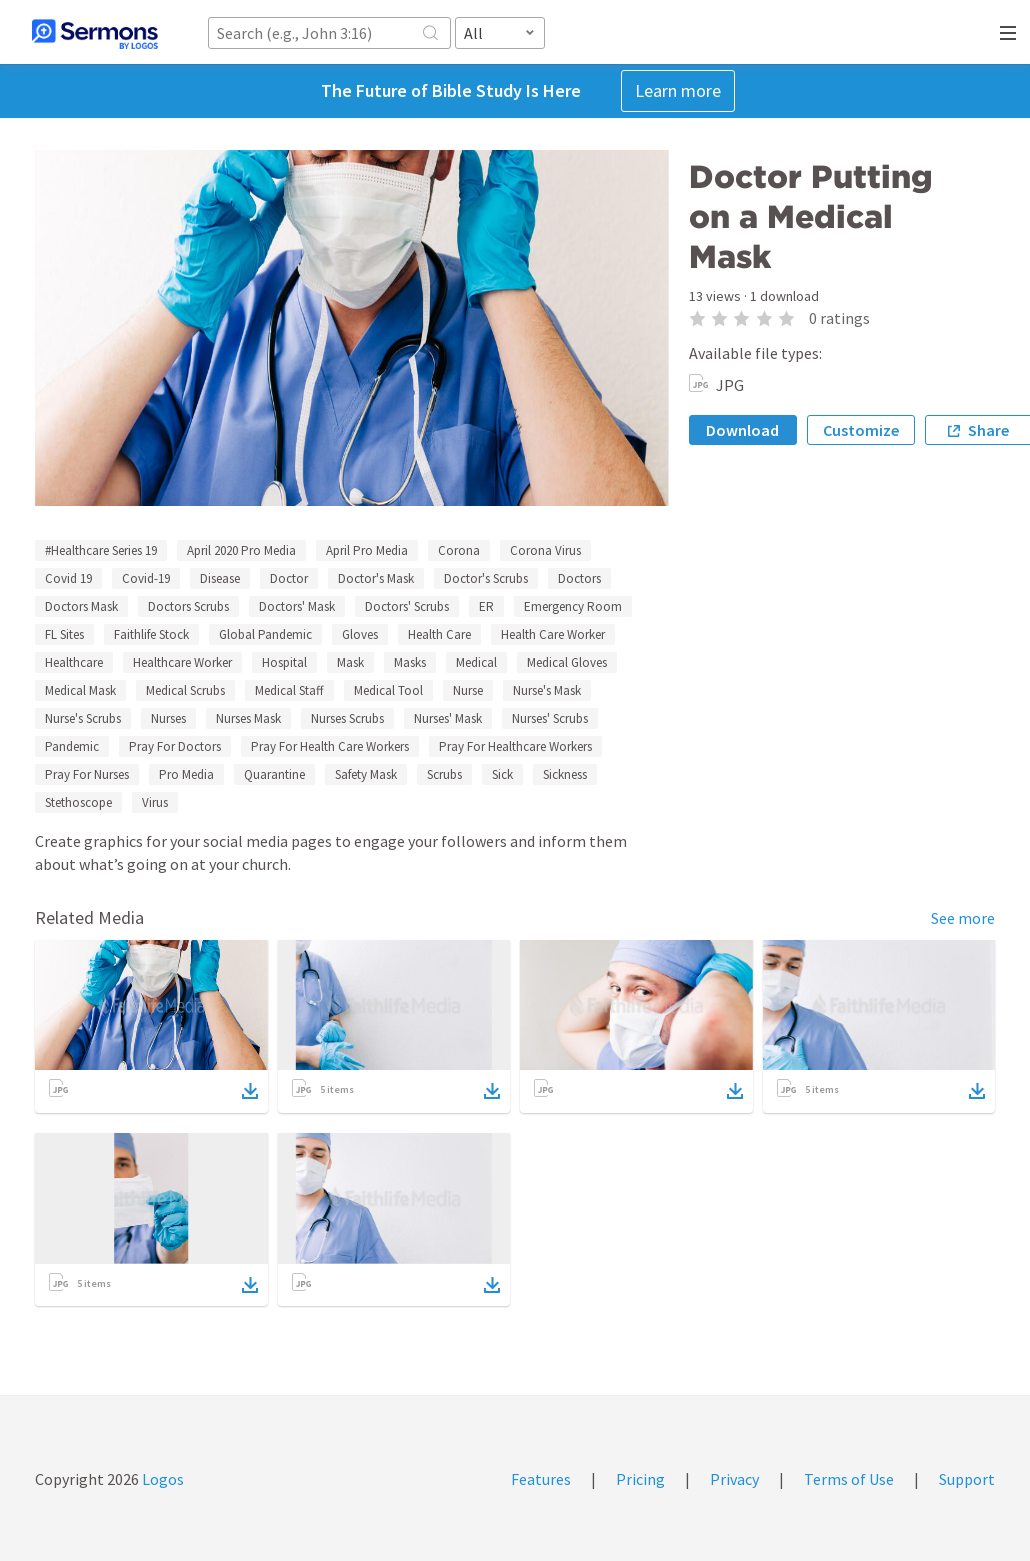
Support (967, 1479)
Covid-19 (146, 578)
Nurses (168, 718)
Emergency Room (573, 606)
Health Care (439, 634)
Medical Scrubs (185, 690)
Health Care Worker (553, 634)
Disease (220, 578)
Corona (459, 550)
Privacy (734, 1479)
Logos (161, 1479)
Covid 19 (68, 578)
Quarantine (274, 774)
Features (541, 1479)
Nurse (468, 690)
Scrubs (444, 774)
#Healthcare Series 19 (101, 550)
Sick (502, 774)
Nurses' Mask (448, 718)
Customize (861, 430)
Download (742, 430)
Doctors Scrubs (188, 606)
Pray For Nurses (87, 774)
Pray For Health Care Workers (330, 746)
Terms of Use (849, 1479)
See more (963, 918)
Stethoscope (78, 802)
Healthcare (74, 662)
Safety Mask (366, 774)
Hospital (284, 662)
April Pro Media (367, 550)
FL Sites (64, 634)
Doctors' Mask (297, 606)
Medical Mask (80, 690)
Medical (476, 662)
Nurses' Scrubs (550, 718)
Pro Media (186, 774)
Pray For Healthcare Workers (515, 746)
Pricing (640, 1479)
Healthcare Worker (182, 662)
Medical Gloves (567, 662)
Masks (410, 662)
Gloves (360, 634)
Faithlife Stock (151, 634)
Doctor (289, 578)
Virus (155, 802)
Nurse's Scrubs (83, 718)
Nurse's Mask (547, 690)
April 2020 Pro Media (241, 550)
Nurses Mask (248, 718)
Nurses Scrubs (347, 718)
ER (486, 606)
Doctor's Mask (376, 578)
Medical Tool (388, 690)
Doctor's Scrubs (486, 578)
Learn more (678, 90)
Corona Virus (545, 550)
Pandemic (72, 746)
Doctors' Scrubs (407, 606)
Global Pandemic (265, 634)
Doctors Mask (81, 606)
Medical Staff (289, 690)
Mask (350, 662)
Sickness (565, 774)
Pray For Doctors (175, 746)
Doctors (579, 578)
